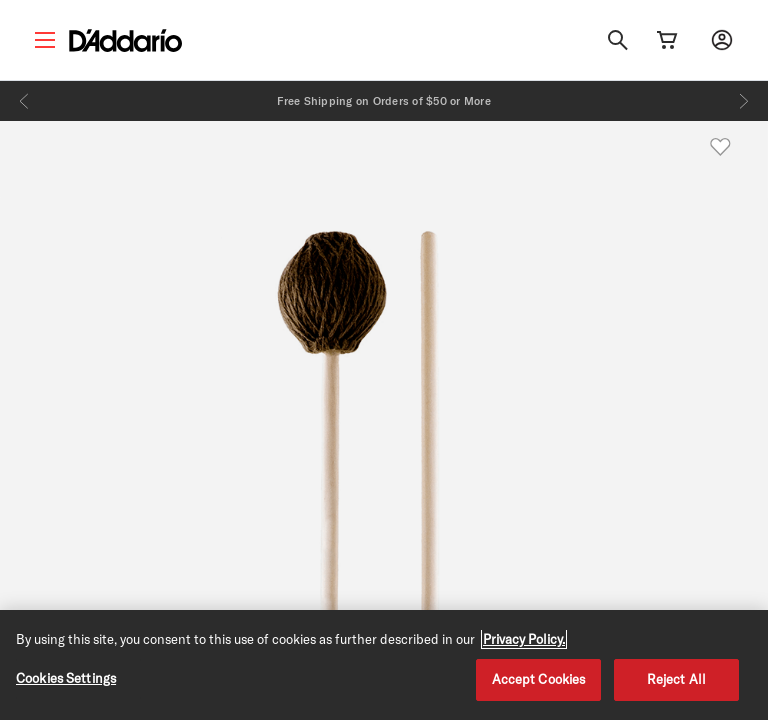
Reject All (676, 679)
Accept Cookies (539, 679)
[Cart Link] (667, 40)
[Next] (744, 101)
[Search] (618, 40)
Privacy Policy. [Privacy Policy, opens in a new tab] (524, 639)
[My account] (722, 40)
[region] (384, 665)
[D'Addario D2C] (125, 40)
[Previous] (24, 101)
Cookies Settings (66, 678)
